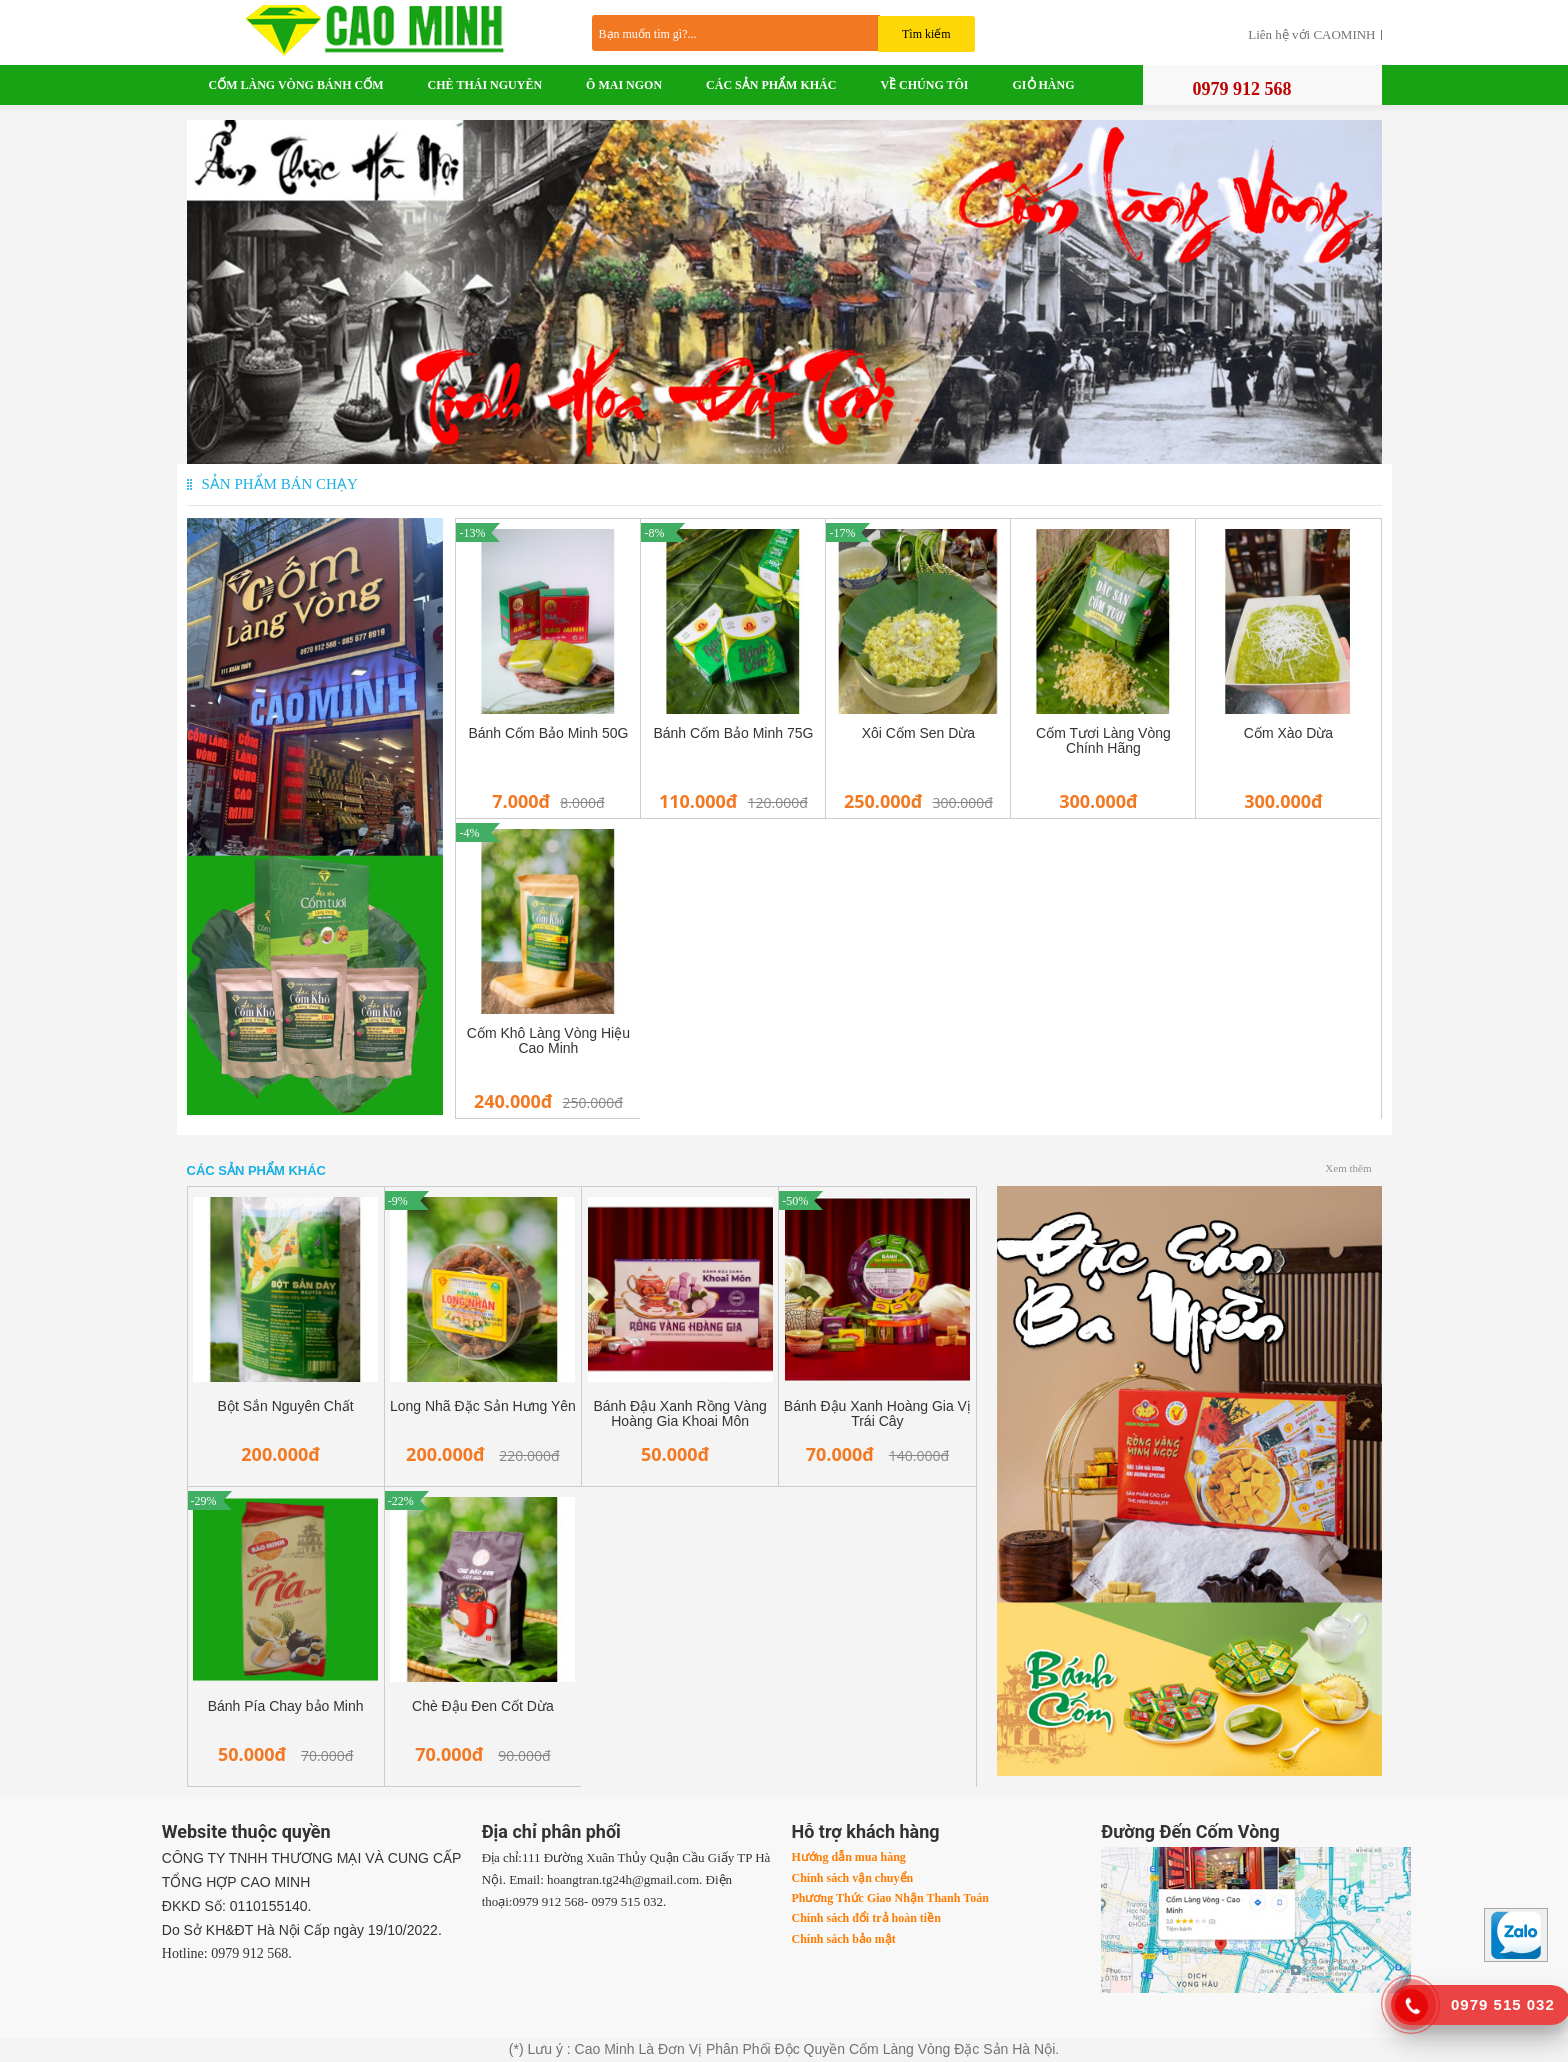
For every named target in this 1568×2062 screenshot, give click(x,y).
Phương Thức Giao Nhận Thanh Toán (889, 1898)
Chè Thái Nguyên (485, 85)
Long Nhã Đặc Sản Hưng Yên (483, 1406)
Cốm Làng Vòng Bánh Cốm (296, 85)
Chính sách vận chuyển (852, 1878)
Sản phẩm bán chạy (280, 484)
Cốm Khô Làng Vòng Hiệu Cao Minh (548, 1041)
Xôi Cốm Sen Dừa (918, 733)
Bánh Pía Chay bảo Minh (286, 1706)
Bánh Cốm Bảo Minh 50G (548, 733)
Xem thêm (1348, 1168)
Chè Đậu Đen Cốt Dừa (483, 1706)
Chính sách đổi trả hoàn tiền (865, 1918)
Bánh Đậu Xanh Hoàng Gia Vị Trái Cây (877, 1414)
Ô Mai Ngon (624, 85)
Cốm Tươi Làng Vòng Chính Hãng (1103, 741)
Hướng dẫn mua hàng (848, 1857)
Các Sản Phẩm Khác (771, 85)
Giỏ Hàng (1044, 85)
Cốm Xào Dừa (1288, 733)
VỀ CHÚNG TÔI (924, 85)
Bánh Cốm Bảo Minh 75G (733, 733)
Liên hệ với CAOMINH (1311, 35)
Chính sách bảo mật (843, 1939)
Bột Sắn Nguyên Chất (286, 1406)
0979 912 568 (1242, 89)
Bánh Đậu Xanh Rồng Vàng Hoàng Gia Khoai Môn (680, 1414)
